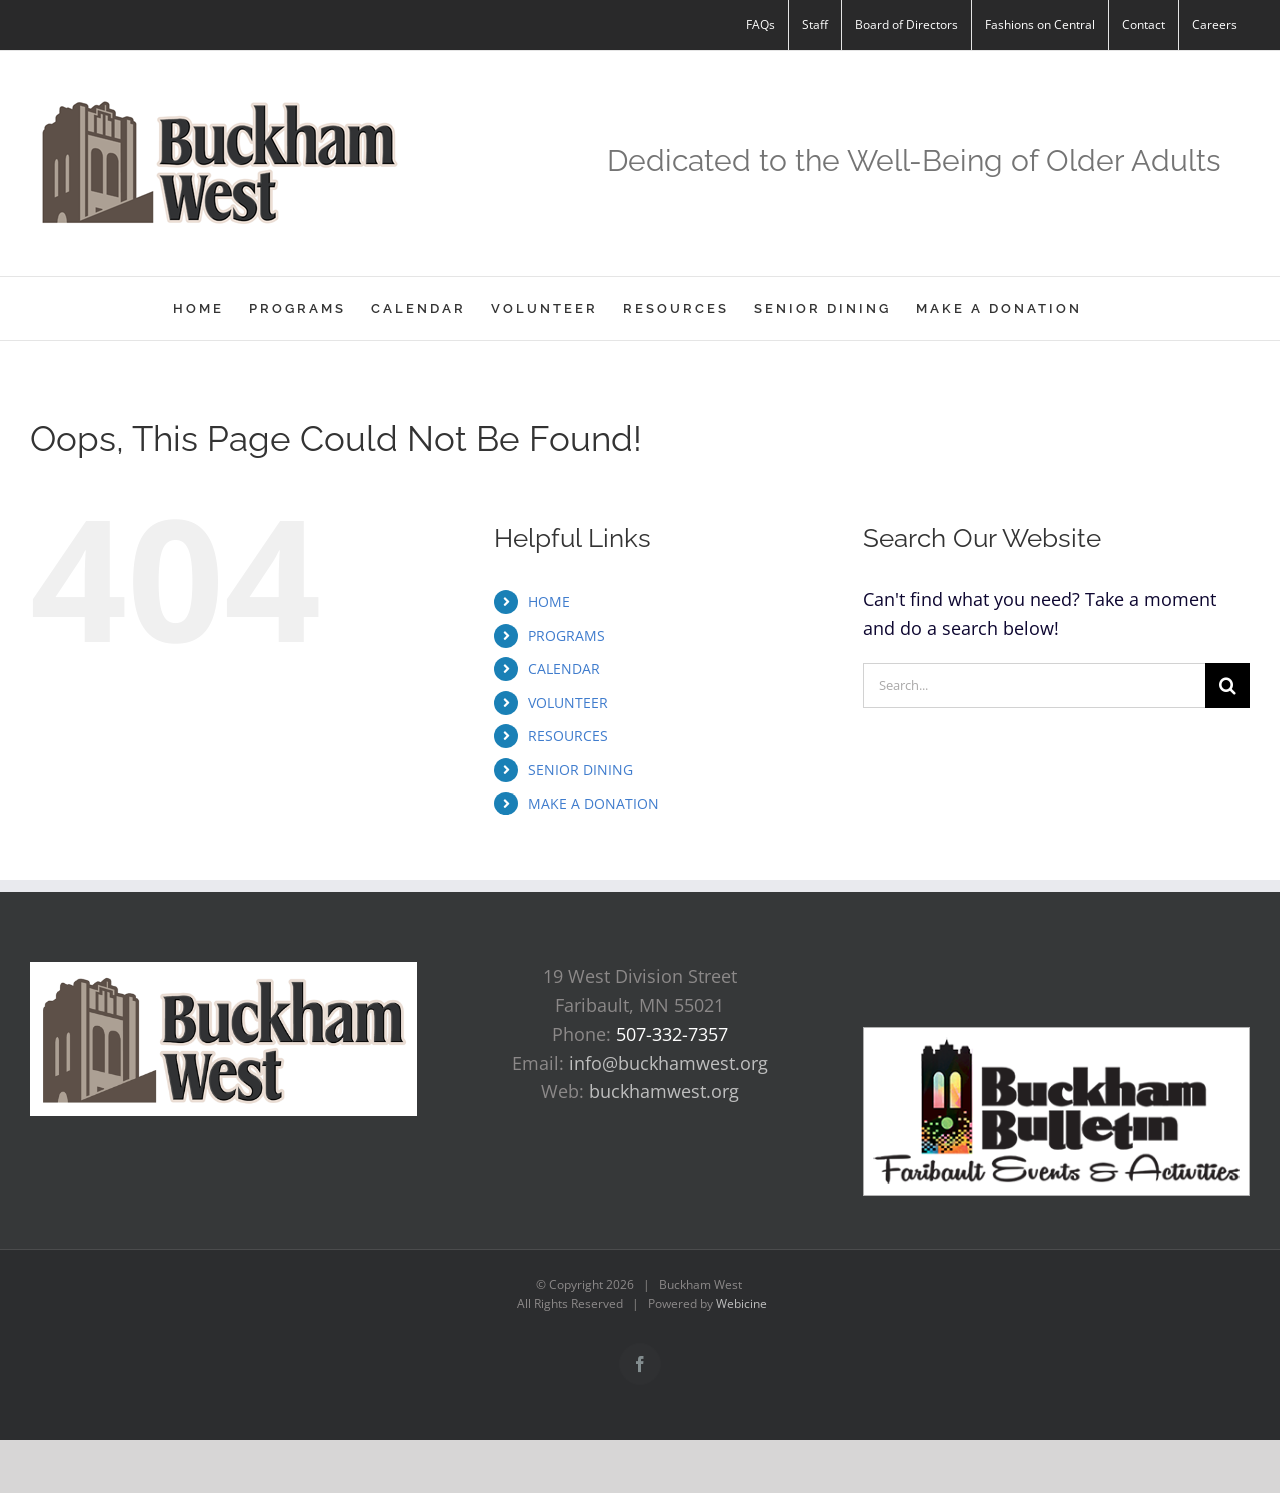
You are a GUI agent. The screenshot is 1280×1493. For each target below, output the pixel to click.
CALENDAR (564, 668)
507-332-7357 (672, 1034)
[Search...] (1034, 685)
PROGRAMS (566, 635)
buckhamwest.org (664, 1091)
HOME (549, 601)
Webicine (741, 1303)
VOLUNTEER (568, 702)
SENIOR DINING (580, 769)
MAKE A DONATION (593, 803)
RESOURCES (568, 735)
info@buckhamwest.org (668, 1063)
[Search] (1227, 685)
